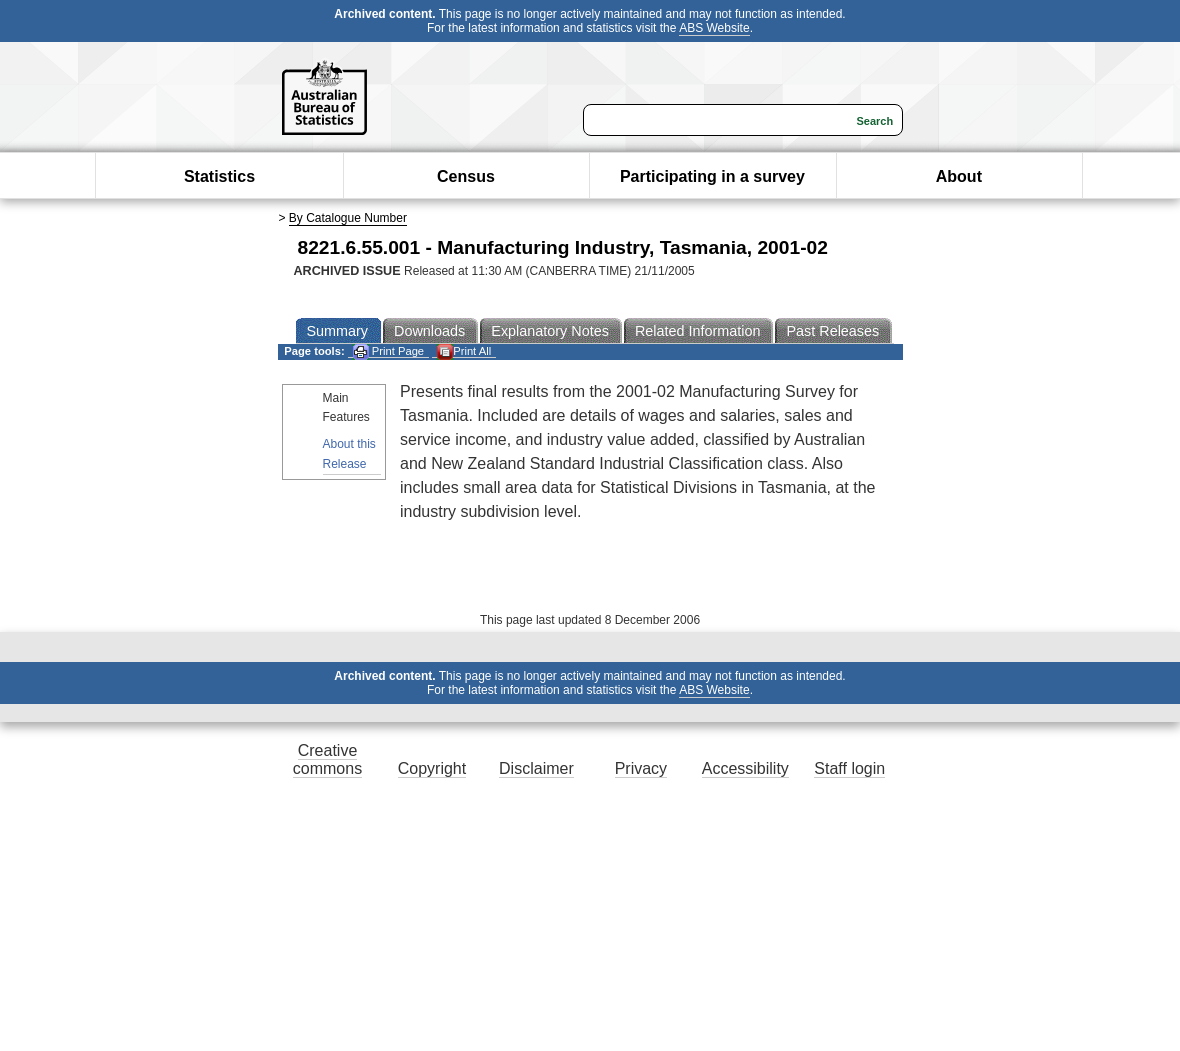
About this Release (349, 453)
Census (466, 176)
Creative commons (327, 759)
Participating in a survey (712, 176)
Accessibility (745, 768)
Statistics (219, 176)
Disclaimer (536, 768)
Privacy (641, 768)
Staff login (849, 768)
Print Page (388, 351)
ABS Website (714, 28)
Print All (464, 351)
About (959, 176)
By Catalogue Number (348, 218)
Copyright (432, 768)
